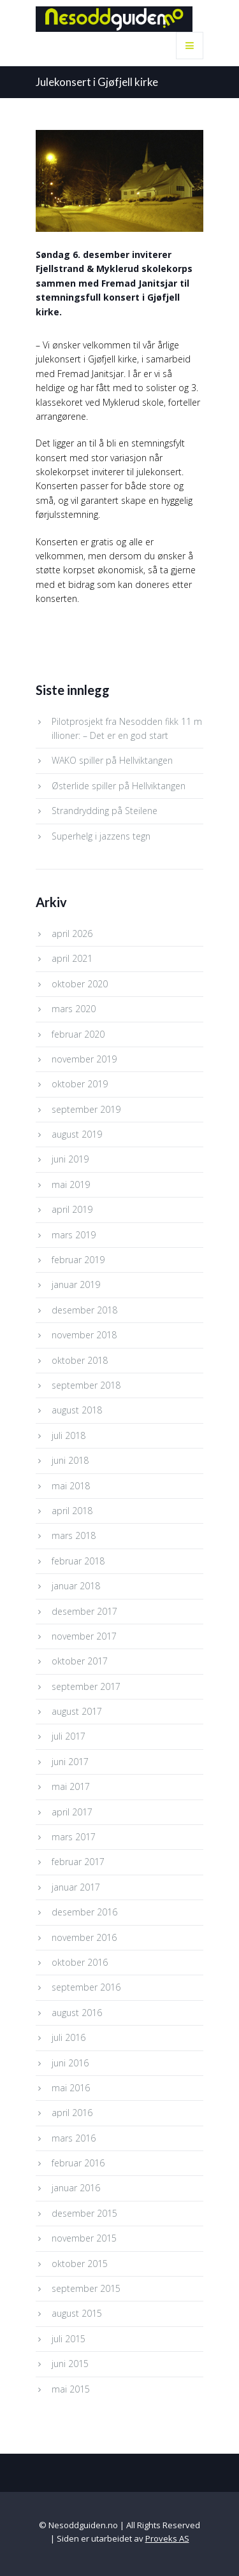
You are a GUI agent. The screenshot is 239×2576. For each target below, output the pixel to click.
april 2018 (72, 1511)
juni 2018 (70, 1460)
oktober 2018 (80, 1360)
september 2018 (86, 1385)
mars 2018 (74, 1535)
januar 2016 (76, 2188)
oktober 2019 (80, 1084)
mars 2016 (74, 2138)
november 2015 (84, 2238)
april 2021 (72, 958)
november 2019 (84, 1059)
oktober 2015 (80, 2264)
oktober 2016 (80, 1962)
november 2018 (84, 1335)
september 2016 (86, 1987)
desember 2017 (84, 1611)
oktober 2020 (80, 984)
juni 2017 (70, 1762)
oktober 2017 (80, 1661)
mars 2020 (74, 1009)
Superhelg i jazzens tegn (101, 836)
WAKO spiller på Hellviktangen (112, 760)
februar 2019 (78, 1260)
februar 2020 (78, 1034)
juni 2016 (70, 2063)
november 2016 (84, 1937)
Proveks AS (167, 2538)
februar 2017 (78, 1862)
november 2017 (84, 1636)
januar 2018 (76, 1586)
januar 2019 (76, 1284)
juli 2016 (68, 2037)
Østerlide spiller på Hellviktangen (118, 786)
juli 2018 (68, 1435)
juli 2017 (68, 1736)
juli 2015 (68, 2339)
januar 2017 (76, 1887)
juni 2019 (70, 1159)
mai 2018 (71, 1486)
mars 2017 (74, 1837)
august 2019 (77, 1134)
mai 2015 (71, 2389)
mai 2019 (71, 1184)
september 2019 (86, 1109)
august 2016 (77, 2013)
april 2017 (72, 1812)
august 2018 (77, 1410)
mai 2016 (71, 2088)
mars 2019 (74, 1235)
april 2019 (72, 1209)
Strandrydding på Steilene (104, 811)
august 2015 (77, 2313)
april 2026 (72, 933)
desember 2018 (84, 1310)
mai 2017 (71, 1786)
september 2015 (86, 2288)
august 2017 (77, 1711)
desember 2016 (84, 1912)
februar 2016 (78, 2163)
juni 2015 (70, 2364)
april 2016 (72, 2113)
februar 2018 (78, 1561)
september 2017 (86, 1686)
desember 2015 (84, 2213)
